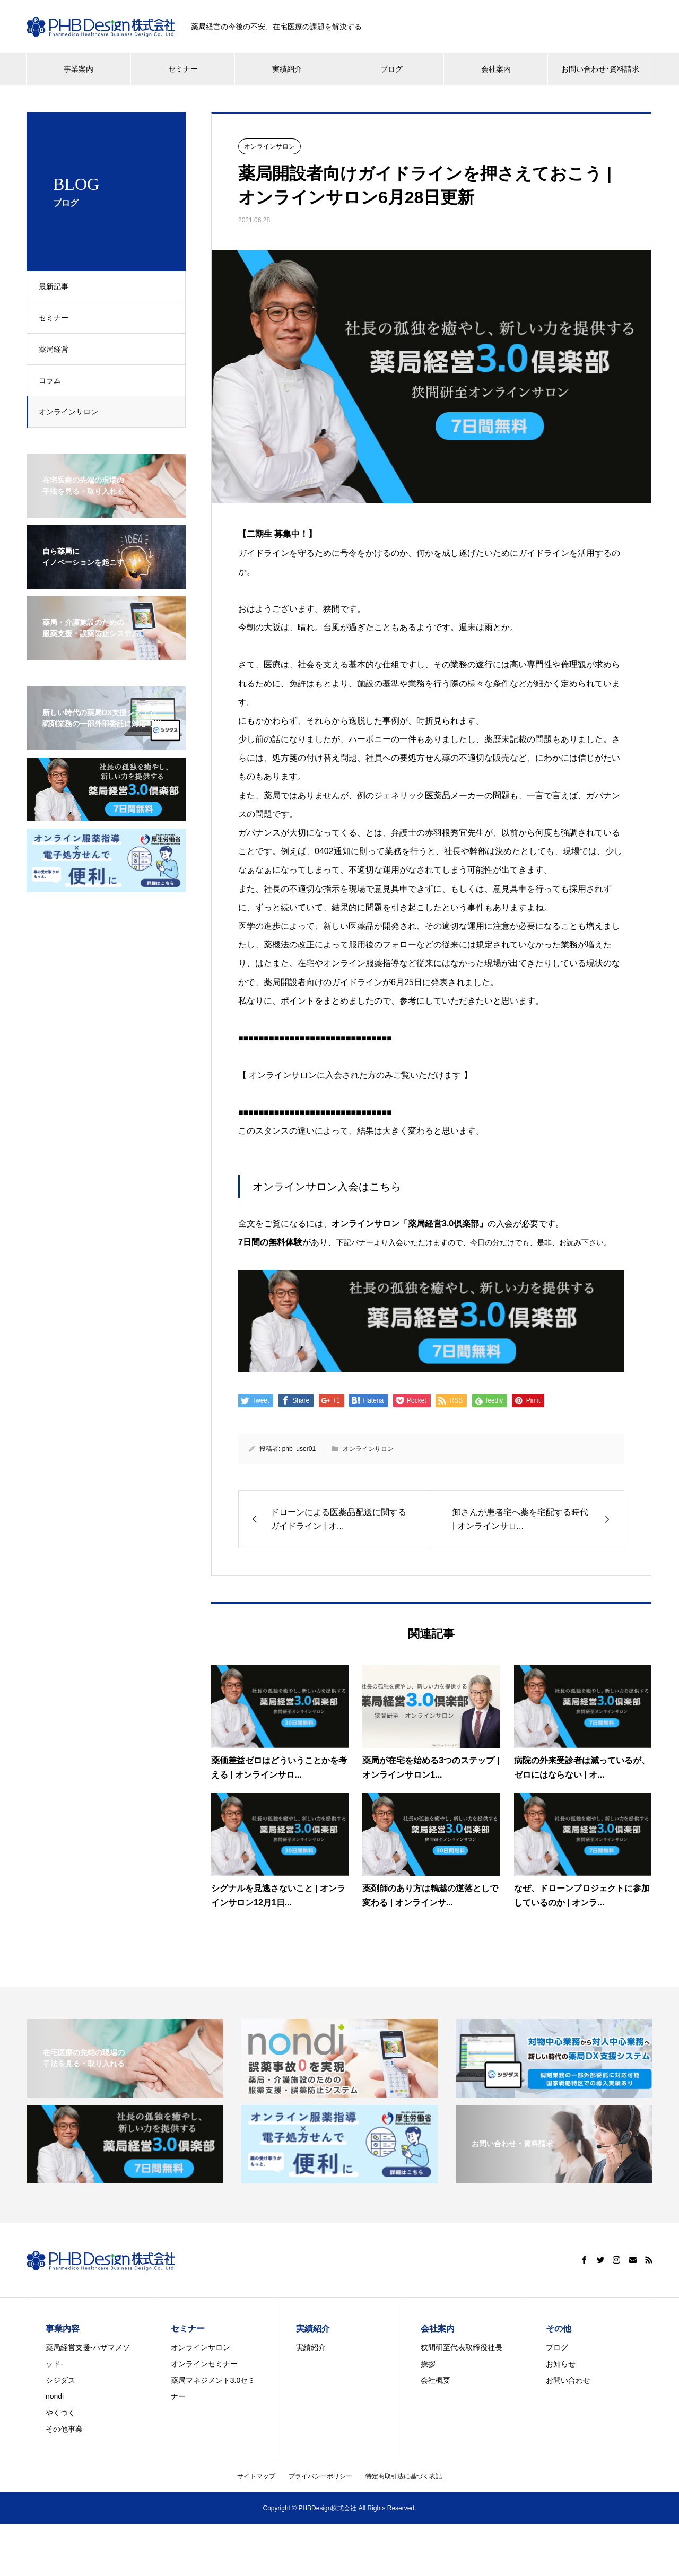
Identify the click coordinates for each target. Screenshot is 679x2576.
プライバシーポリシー (320, 2476)
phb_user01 (299, 1448)
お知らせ (561, 2364)
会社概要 (435, 2380)
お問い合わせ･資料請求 (600, 69)
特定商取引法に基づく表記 (403, 2476)
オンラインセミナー (204, 2364)
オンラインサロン (72, 411)
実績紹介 (287, 69)
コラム (54, 380)
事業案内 (78, 69)
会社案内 (496, 69)
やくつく (60, 2412)
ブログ (391, 69)
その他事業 (64, 2429)
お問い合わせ (568, 2380)
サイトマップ (256, 2476)
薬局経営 (58, 349)
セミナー (183, 69)
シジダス (60, 2380)
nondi (55, 2396)
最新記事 (58, 286)
